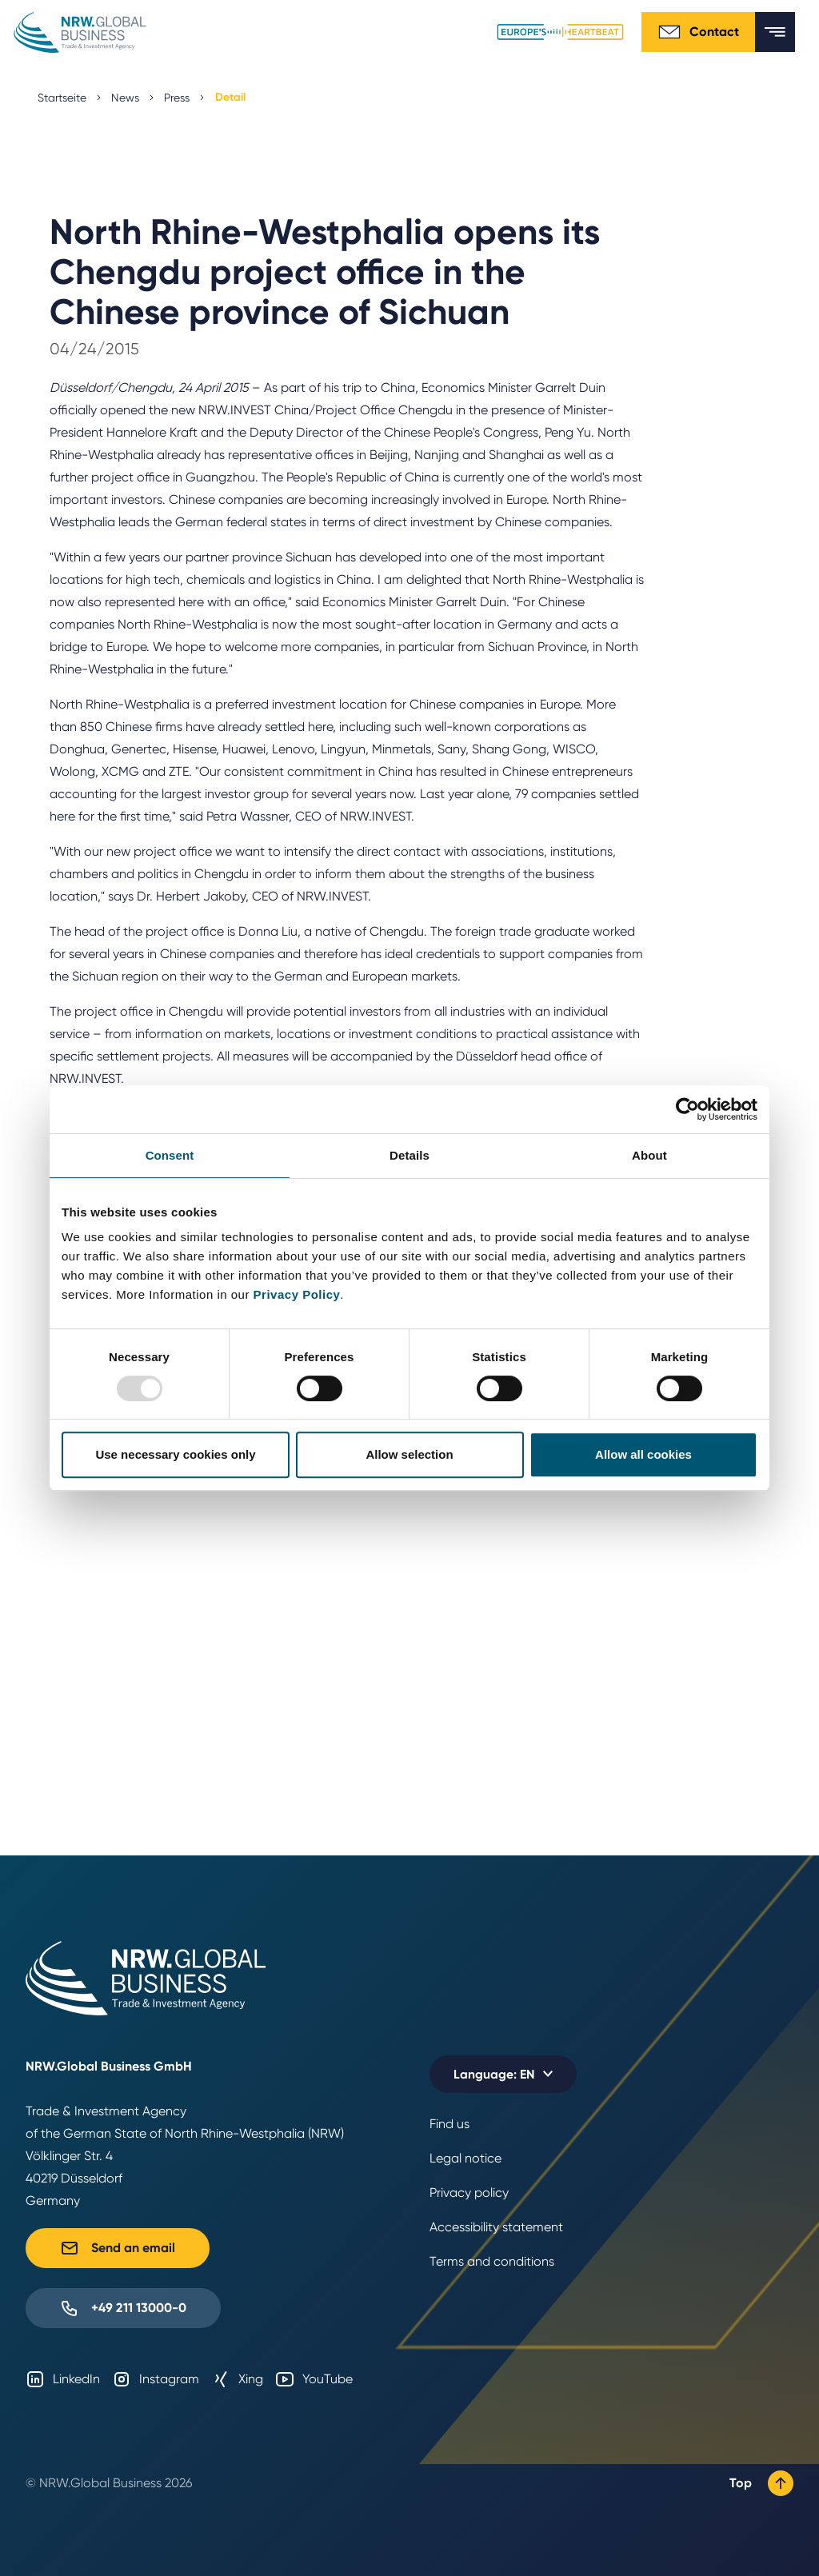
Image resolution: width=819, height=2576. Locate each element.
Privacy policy (469, 2192)
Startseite (62, 97)
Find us (449, 2123)
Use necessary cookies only (175, 1454)
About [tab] (649, 1155)
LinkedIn (63, 2379)
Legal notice (465, 2158)
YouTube (314, 2379)
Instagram (155, 2379)
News (125, 97)
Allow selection (409, 1454)
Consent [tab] (170, 1155)
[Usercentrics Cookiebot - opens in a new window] (687, 1109)
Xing (237, 2379)
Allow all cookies (643, 1454)
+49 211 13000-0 (123, 2308)
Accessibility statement (496, 2227)
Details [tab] (409, 1155)
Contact (698, 32)
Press (177, 97)
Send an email (117, 2248)
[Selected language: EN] (503, 2074)
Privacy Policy (297, 1294)
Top (761, 2483)
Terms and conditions (491, 2261)
